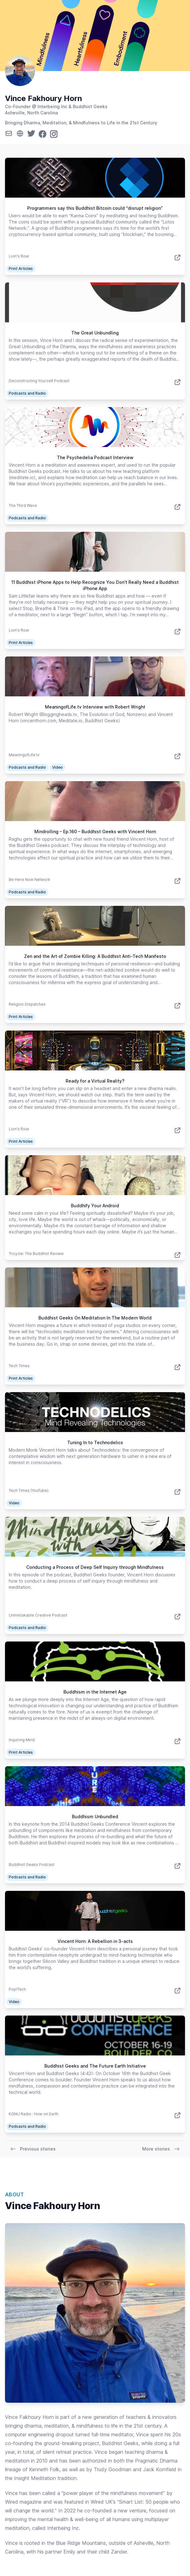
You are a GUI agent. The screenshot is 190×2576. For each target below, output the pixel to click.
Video (57, 767)
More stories (161, 2149)
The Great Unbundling (95, 332)
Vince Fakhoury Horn (43, 98)
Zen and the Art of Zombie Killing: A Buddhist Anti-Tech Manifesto (95, 956)
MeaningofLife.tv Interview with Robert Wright (95, 706)
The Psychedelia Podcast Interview (95, 457)
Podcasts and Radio (27, 393)
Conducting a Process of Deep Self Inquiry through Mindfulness (95, 1567)
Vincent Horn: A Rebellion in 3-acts (95, 1941)
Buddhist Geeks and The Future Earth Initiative (95, 2066)
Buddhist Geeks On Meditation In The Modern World (95, 1317)
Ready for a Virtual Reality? (95, 1081)
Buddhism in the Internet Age (95, 1691)
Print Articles (21, 268)
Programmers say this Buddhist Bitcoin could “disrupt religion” (95, 208)
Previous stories (33, 2149)
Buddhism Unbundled (95, 1816)
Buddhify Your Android (95, 1205)
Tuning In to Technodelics (95, 1442)
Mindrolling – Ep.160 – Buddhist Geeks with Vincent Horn (95, 831)
